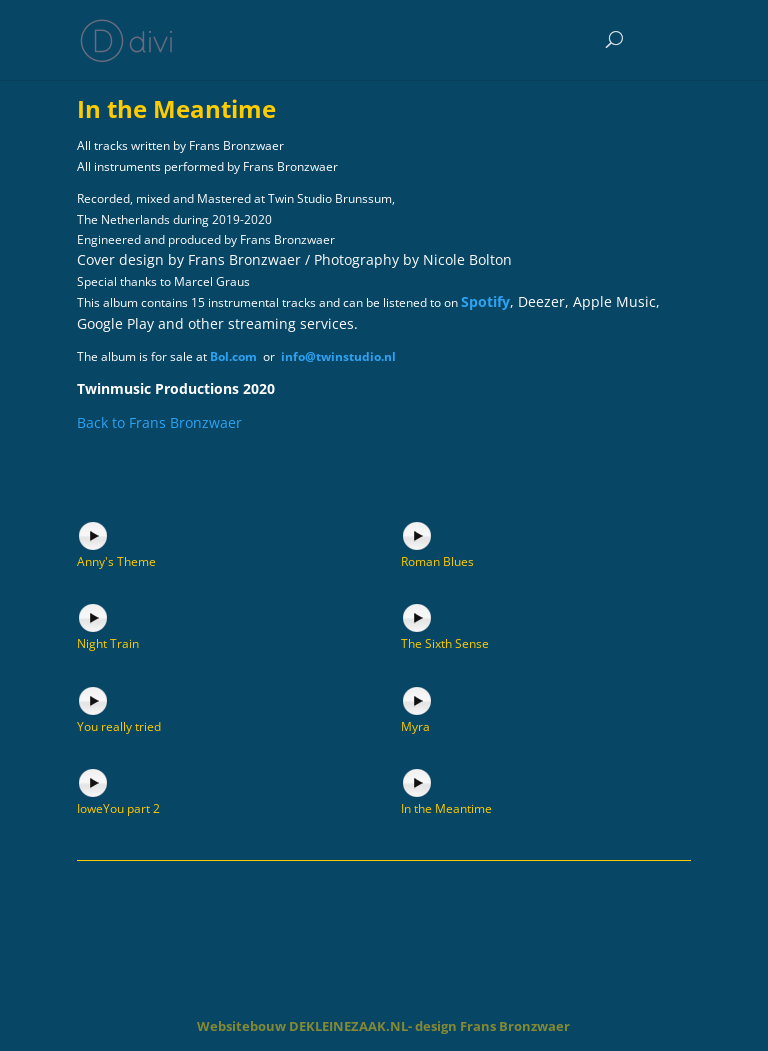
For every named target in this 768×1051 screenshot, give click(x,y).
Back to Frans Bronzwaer (159, 422)
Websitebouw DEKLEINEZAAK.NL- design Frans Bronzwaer (383, 1026)
